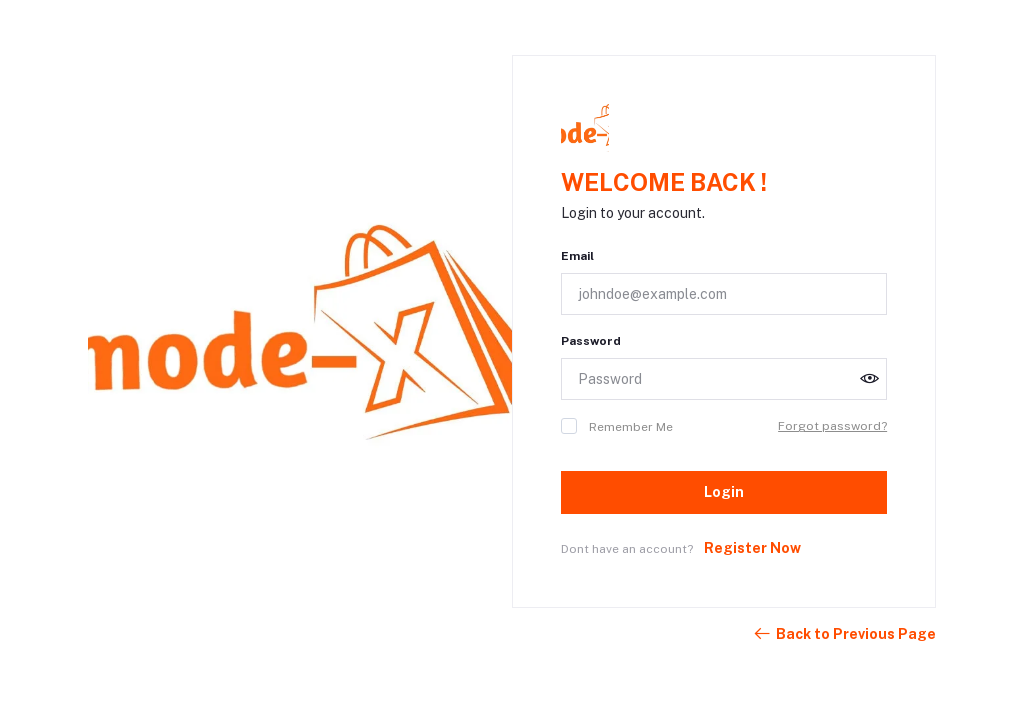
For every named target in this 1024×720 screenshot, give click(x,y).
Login (724, 492)
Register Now (752, 548)
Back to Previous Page (844, 634)
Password (591, 341)
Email (577, 256)
